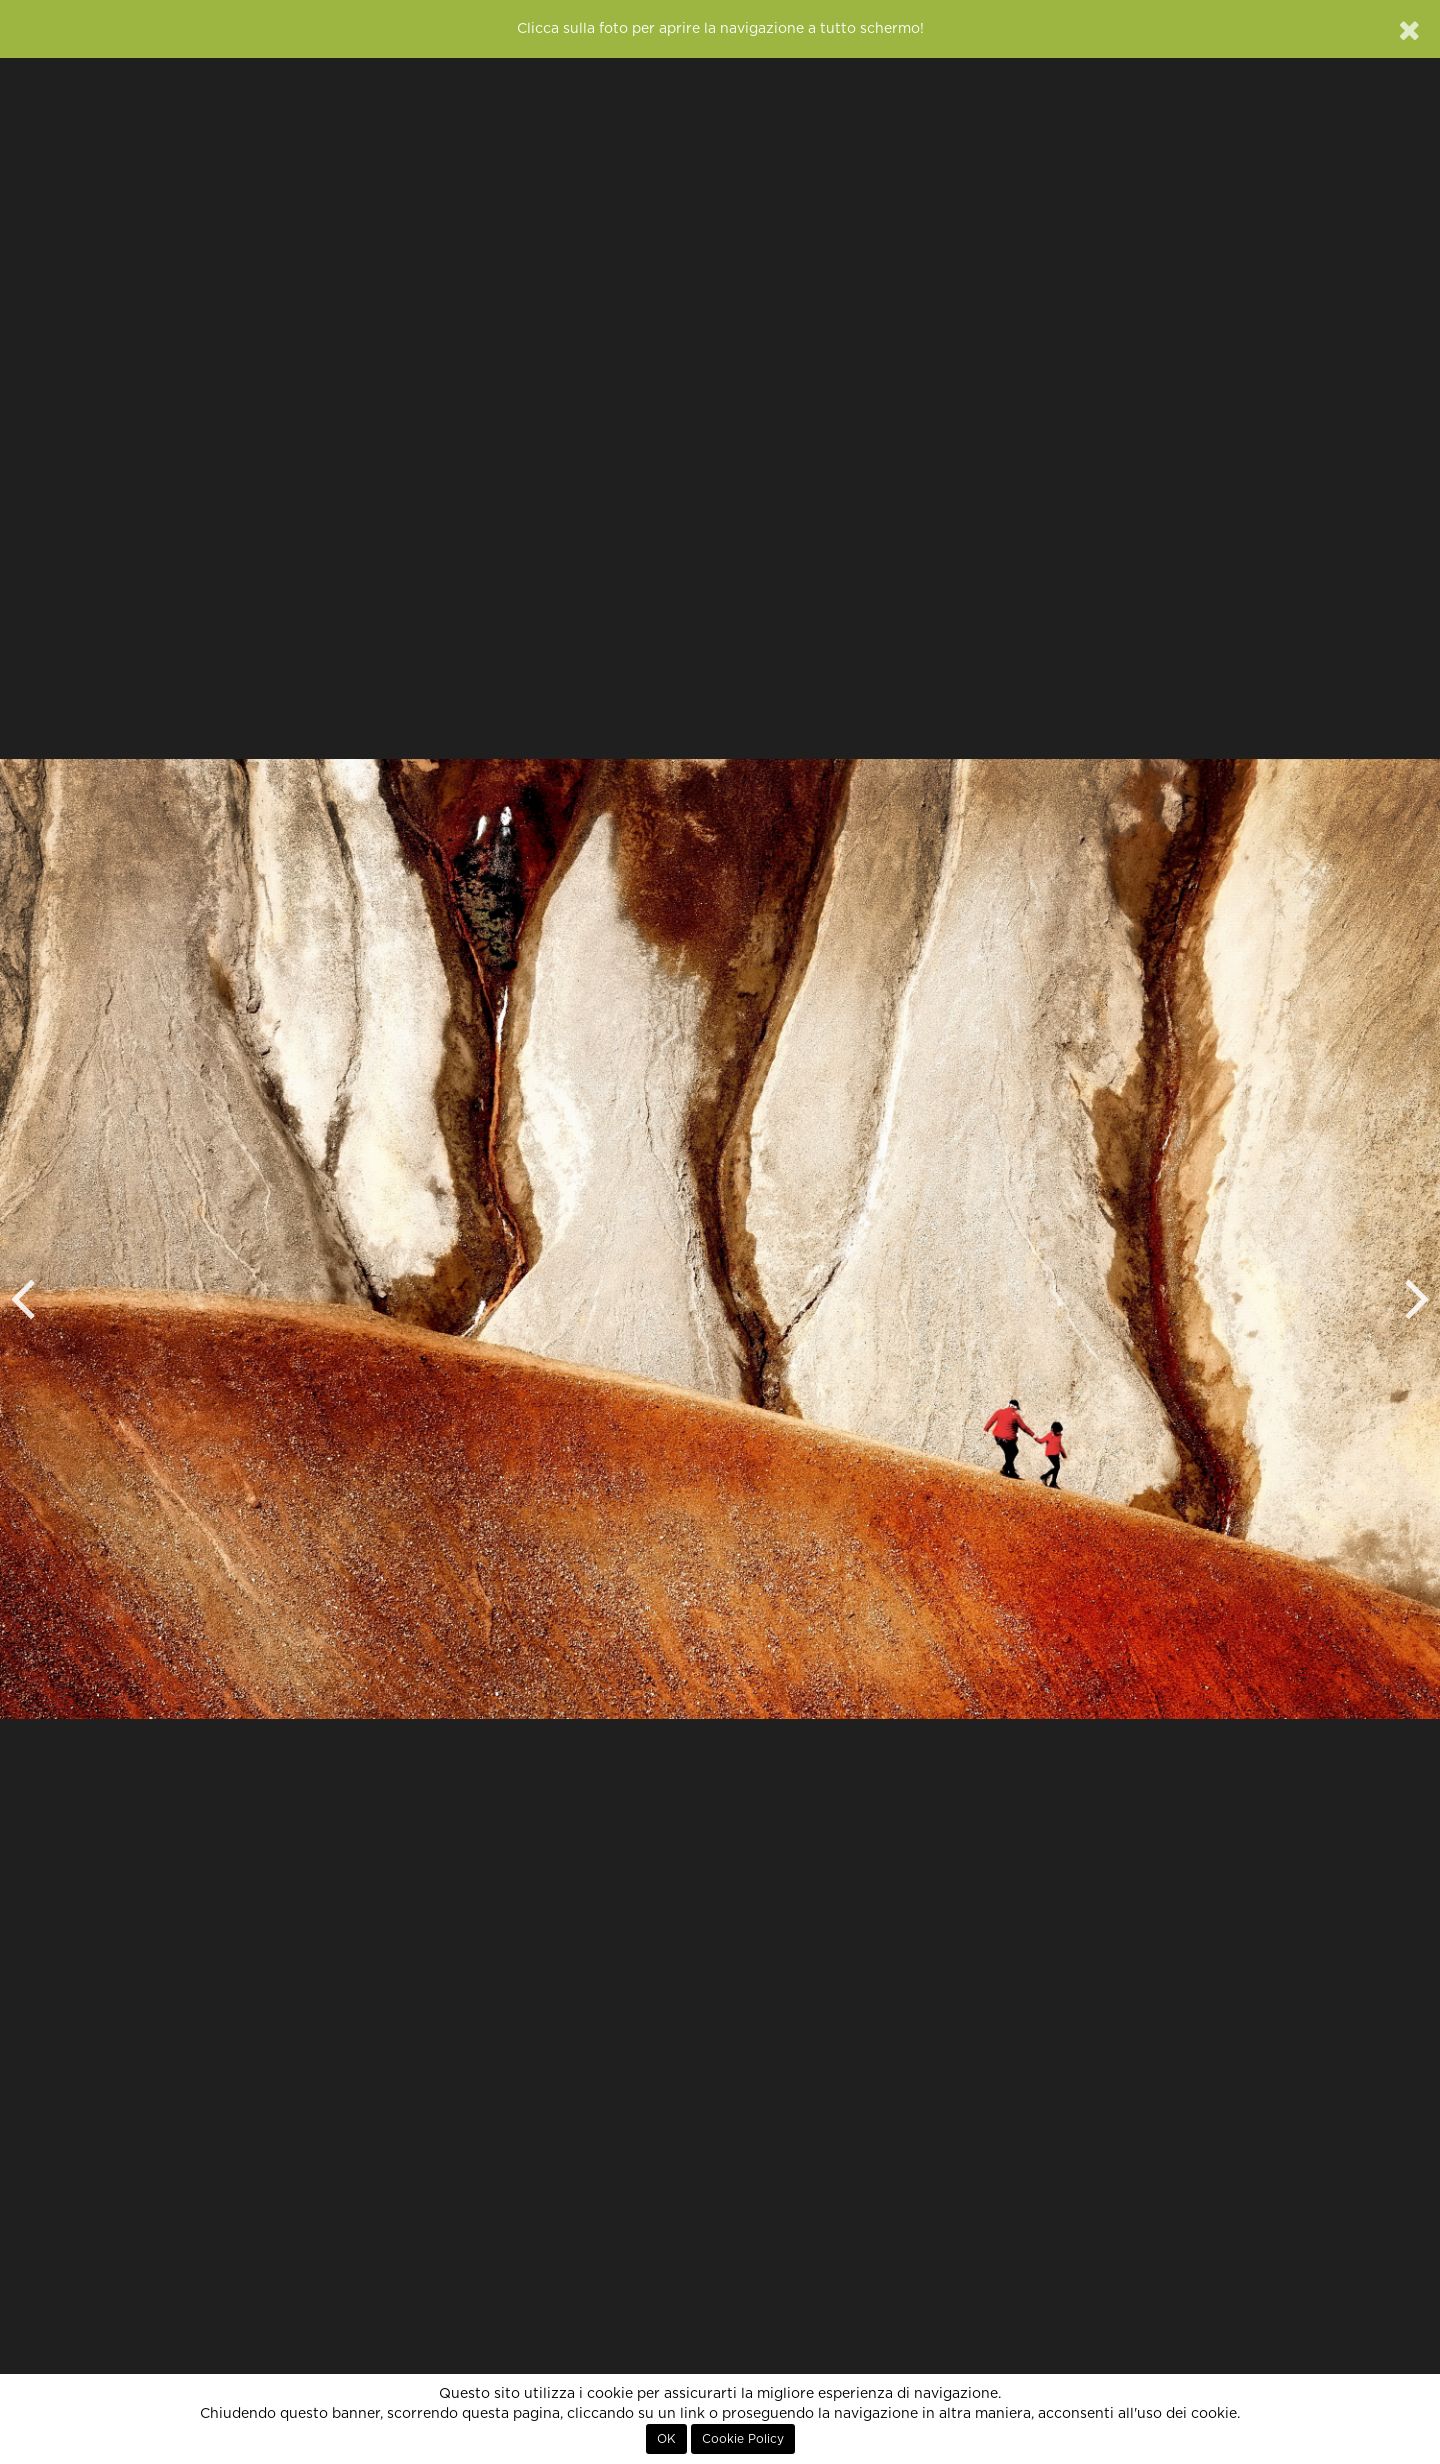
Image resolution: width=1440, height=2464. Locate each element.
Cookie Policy (743, 2439)
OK (666, 2439)
